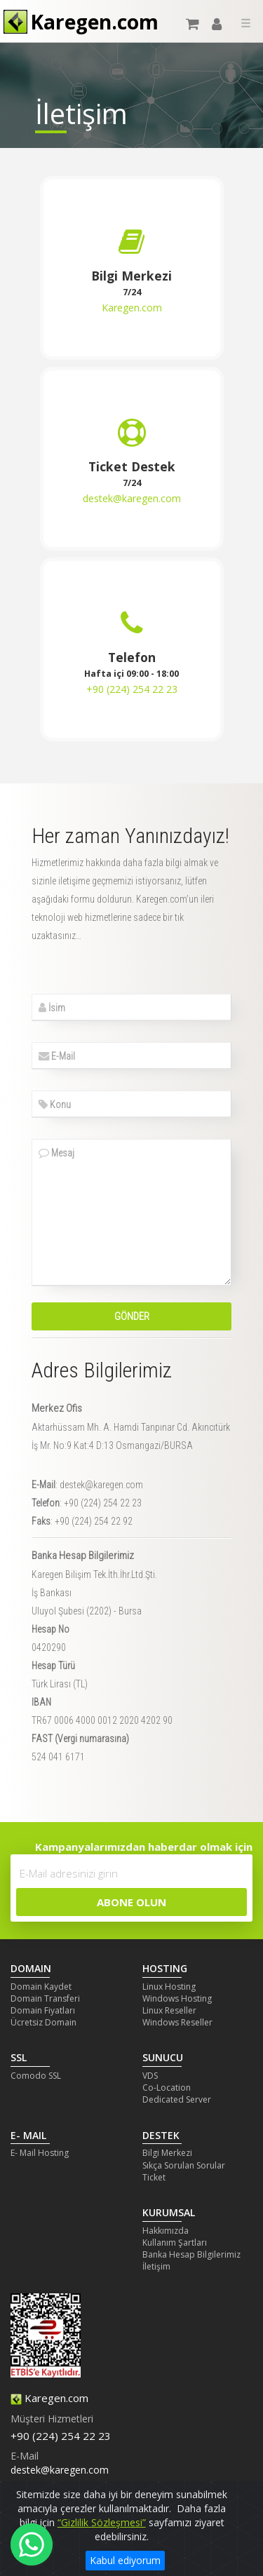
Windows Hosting (177, 1998)
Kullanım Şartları (174, 2242)
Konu (55, 1104)
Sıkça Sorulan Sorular (183, 2165)
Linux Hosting (169, 1986)
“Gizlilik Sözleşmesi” (102, 2522)
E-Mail (57, 1056)
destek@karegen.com (132, 498)
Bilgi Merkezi (167, 2153)
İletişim (156, 2266)
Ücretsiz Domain (43, 2022)
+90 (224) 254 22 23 (131, 689)
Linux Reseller (169, 2010)
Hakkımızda (165, 2231)
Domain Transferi (45, 1998)
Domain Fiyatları (43, 2010)
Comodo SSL (36, 2076)
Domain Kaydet (41, 1986)
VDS (150, 2076)
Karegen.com (132, 307)
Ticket (154, 2177)
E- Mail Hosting (40, 2153)
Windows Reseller (177, 2022)
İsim (52, 1007)
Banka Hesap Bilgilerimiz (191, 2254)
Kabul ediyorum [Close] (125, 2560)
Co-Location (166, 2087)
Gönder (131, 1316)
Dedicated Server (176, 2099)
